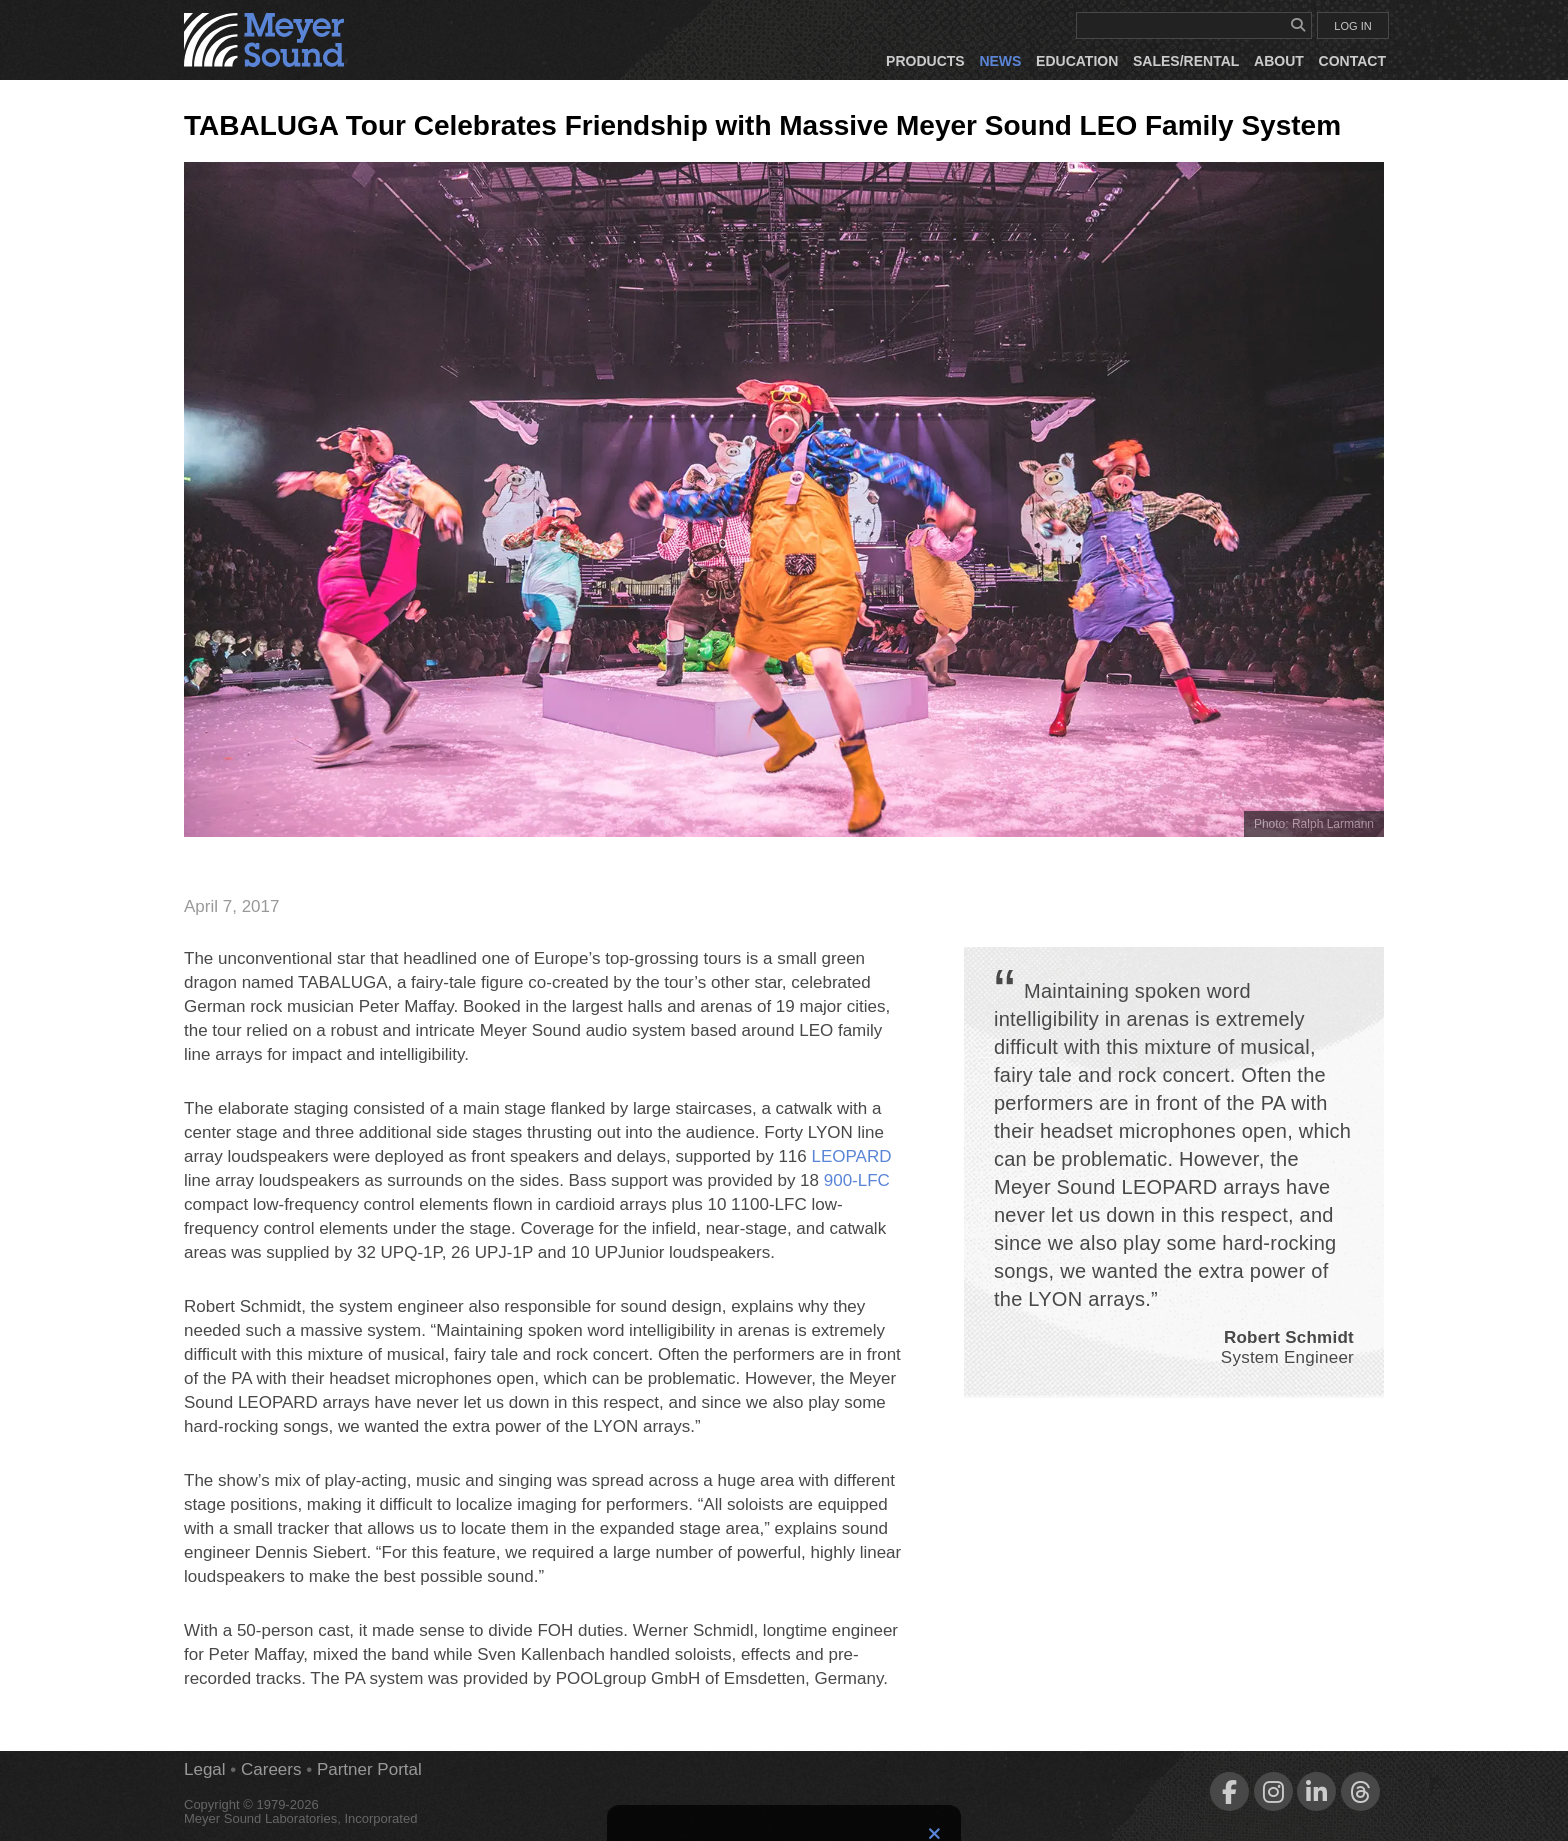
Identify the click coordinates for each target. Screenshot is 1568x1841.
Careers (271, 1769)
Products (925, 61)
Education (1077, 61)
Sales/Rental (1186, 61)
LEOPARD (852, 1156)
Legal (205, 1769)
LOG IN (1352, 26)
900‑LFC (857, 1180)
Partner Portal (369, 1769)
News (1000, 61)
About (1279, 61)
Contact (1352, 61)
